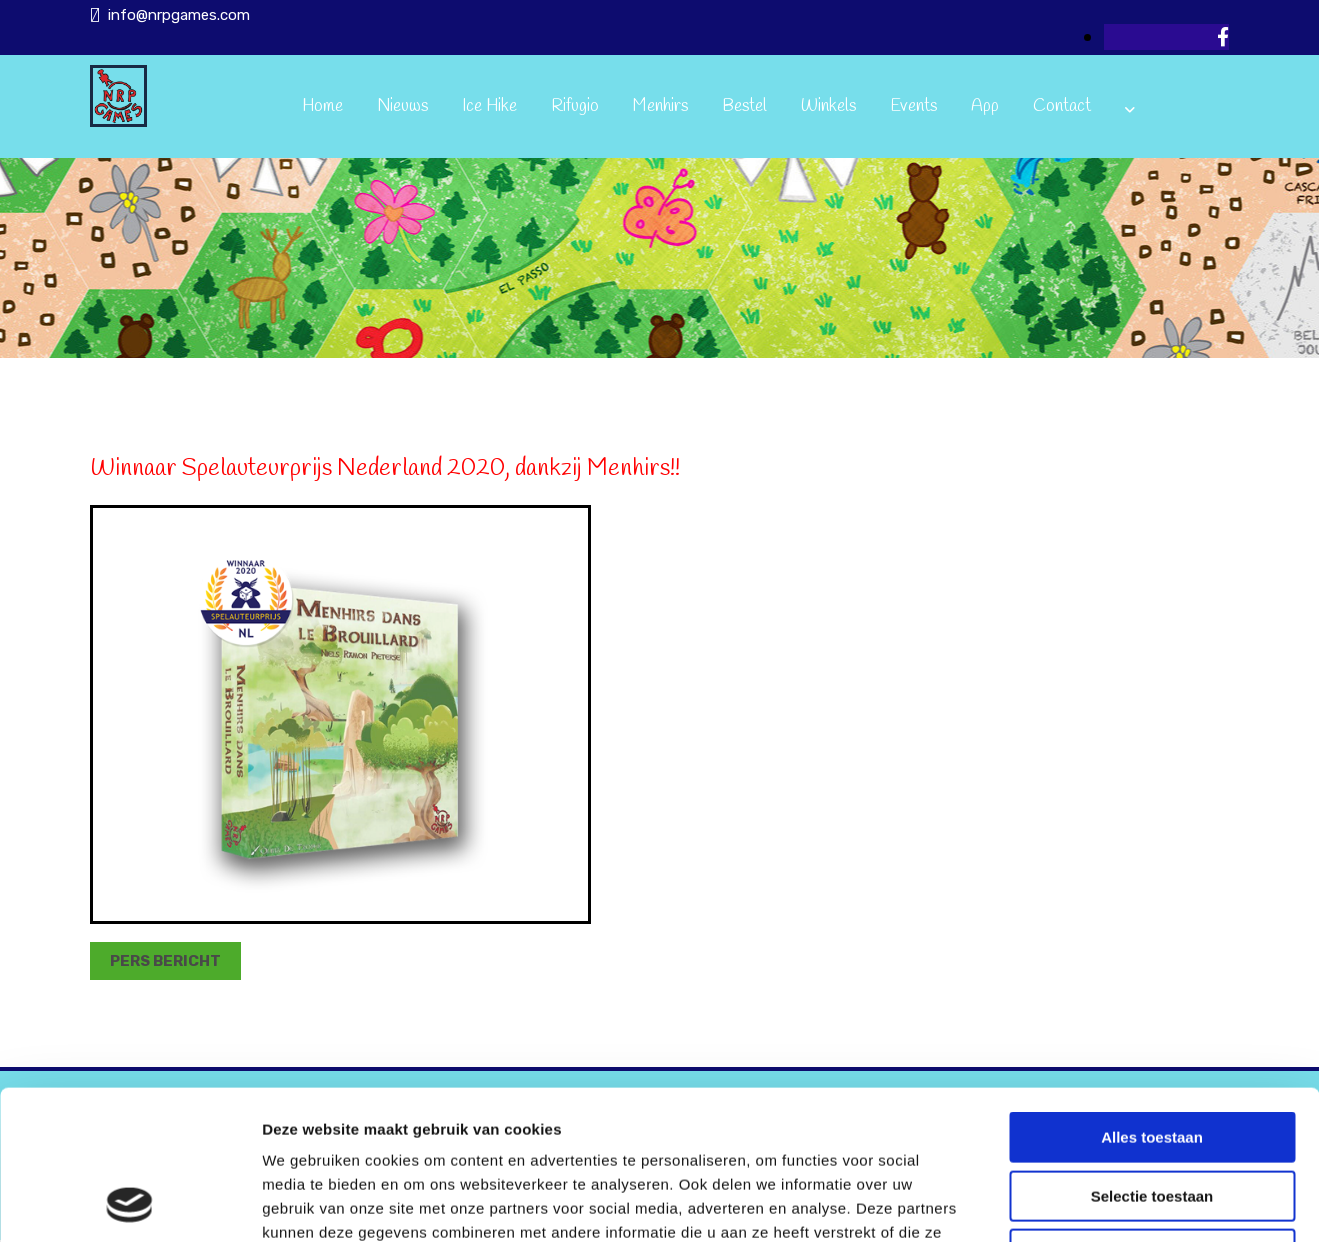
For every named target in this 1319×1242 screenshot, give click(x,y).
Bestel (744, 106)
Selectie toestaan (1152, 1056)
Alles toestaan (1152, 997)
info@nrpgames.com (179, 15)
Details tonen (1080, 1202)
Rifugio (575, 106)
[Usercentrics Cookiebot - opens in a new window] (129, 1203)
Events (913, 106)
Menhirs (660, 106)
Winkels (828, 106)
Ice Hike (489, 106)
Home (322, 106)
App (985, 106)
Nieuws (402, 106)
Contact (1062, 106)
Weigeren (1151, 1114)
